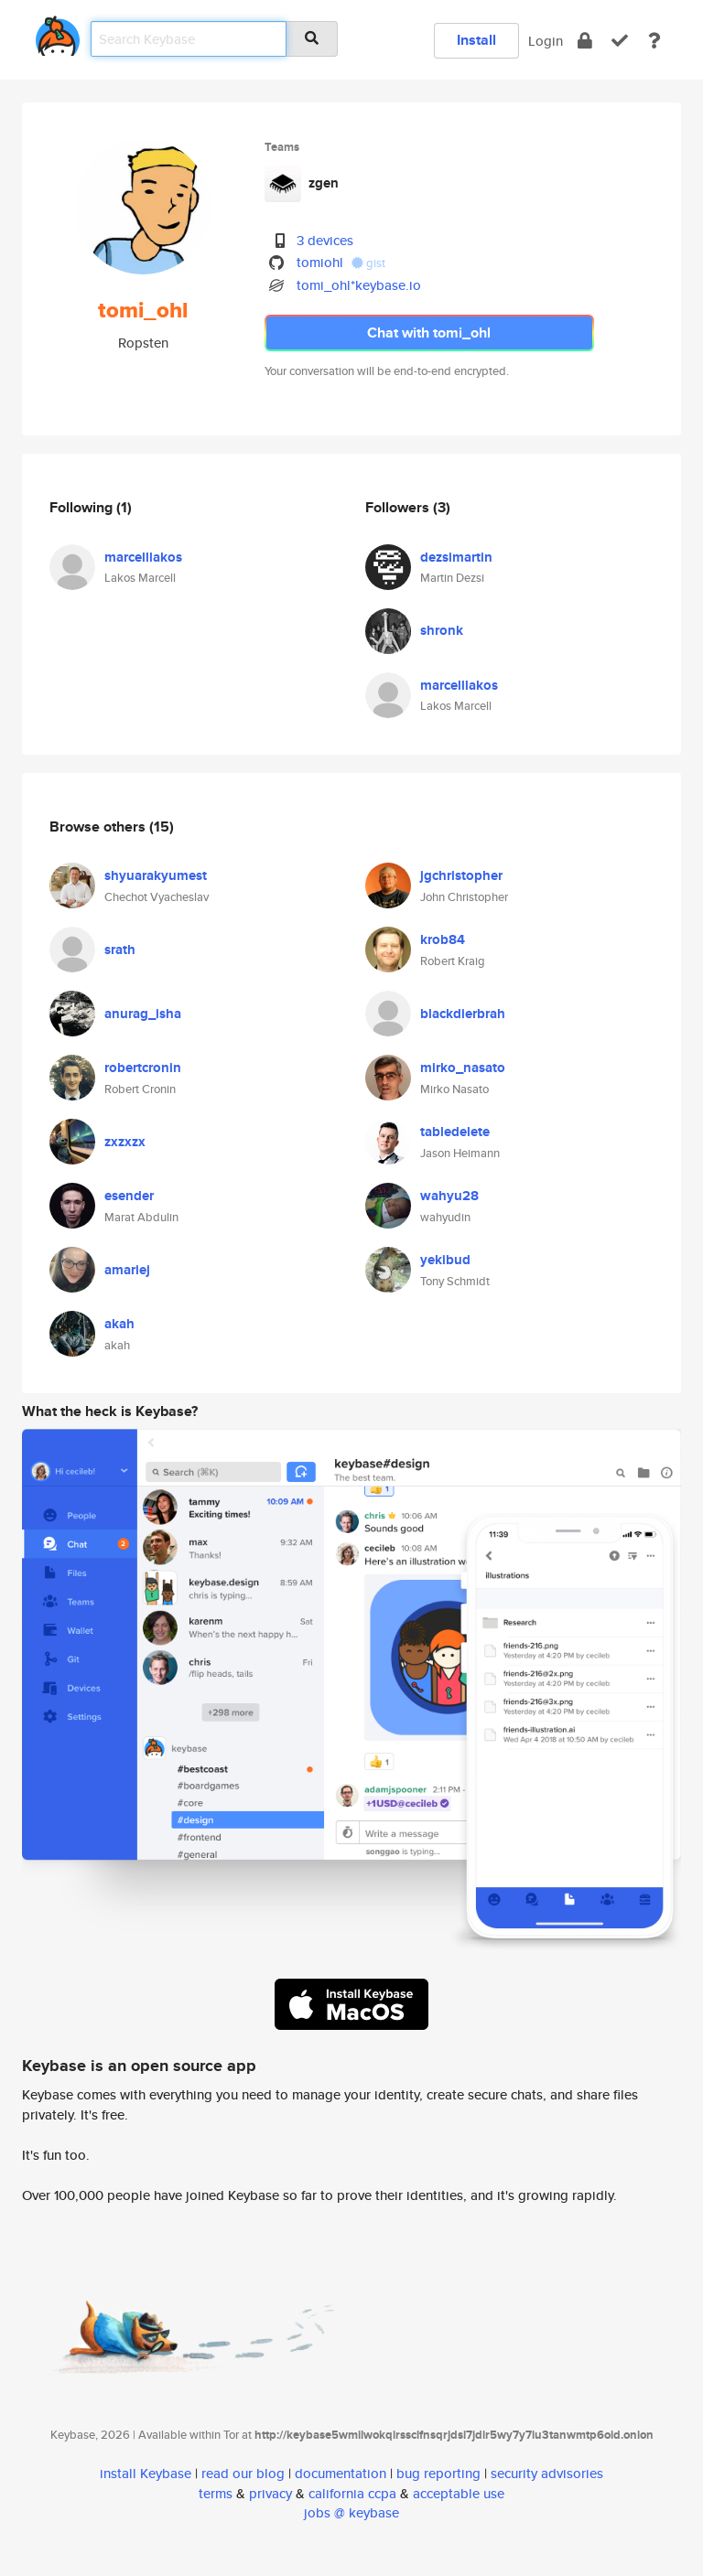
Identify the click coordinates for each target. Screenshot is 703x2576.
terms (216, 2493)
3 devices (325, 240)
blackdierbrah (462, 1014)
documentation (340, 2473)
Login (545, 40)
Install (476, 39)
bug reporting (438, 2473)
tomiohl (320, 262)
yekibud (445, 1260)
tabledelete (455, 1132)
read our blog (243, 2473)
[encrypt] (585, 40)
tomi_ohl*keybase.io (359, 285)
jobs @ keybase (351, 2512)
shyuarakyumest (155, 875)
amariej (127, 1270)
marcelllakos (143, 557)
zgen (323, 183)
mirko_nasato (462, 1067)
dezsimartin (456, 557)
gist (368, 263)
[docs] (654, 40)
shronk (441, 630)
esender (129, 1196)
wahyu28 (449, 1196)
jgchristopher (461, 875)
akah (119, 1324)
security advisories (547, 2473)
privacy (270, 2493)
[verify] (619, 40)
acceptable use (458, 2493)
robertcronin (142, 1067)
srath (119, 949)
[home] (58, 32)
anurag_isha (142, 1014)
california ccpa (352, 2493)
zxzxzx (125, 1142)
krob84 (442, 939)
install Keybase (145, 2473)
